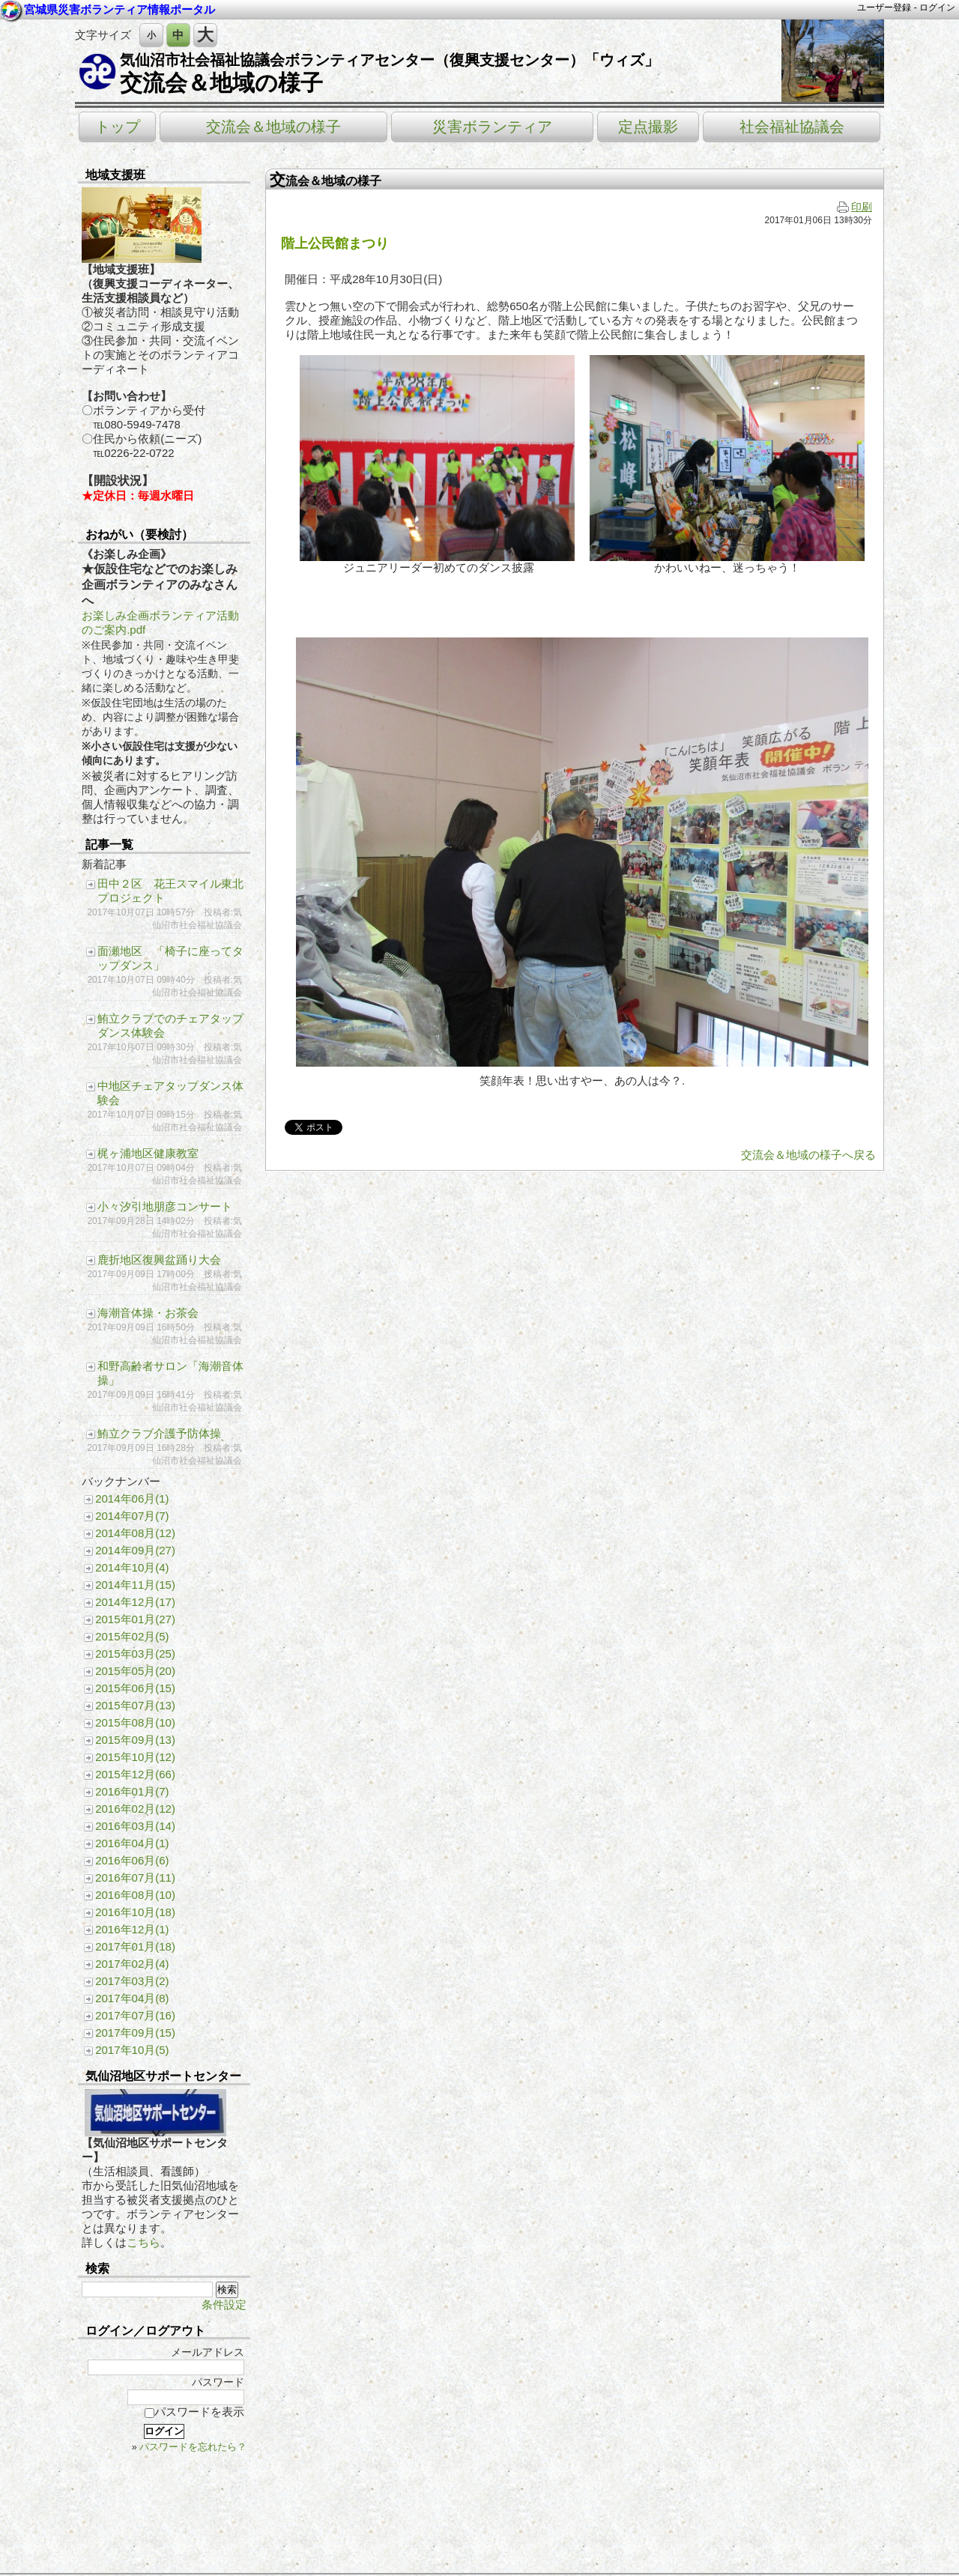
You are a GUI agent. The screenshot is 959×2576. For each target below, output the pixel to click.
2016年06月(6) (132, 1860)
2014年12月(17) (135, 1601)
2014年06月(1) (132, 1498)
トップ (117, 127)
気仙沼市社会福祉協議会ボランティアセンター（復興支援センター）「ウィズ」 (389, 60)
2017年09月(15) (135, 2032)
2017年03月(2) (132, 1981)
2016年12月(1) (132, 1929)
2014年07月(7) (132, 1515)
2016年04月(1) (132, 1843)
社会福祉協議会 (791, 127)
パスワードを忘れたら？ (192, 2447)
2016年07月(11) (135, 1877)
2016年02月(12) (135, 1808)
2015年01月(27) (135, 1619)
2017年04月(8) (132, 1998)
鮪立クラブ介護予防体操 (159, 1433)
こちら (143, 2242)
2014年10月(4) (132, 1567)
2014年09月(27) (135, 1550)
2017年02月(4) (132, 1963)
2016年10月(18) (135, 1912)
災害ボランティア (492, 127)
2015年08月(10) (135, 1722)
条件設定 (224, 2304)
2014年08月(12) (135, 1533)
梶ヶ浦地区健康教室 (148, 1153)
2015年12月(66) (135, 1774)
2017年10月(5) (132, 2049)
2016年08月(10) (135, 1894)
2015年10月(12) (135, 1757)
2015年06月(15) (135, 1688)
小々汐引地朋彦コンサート (164, 1206)
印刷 (854, 207)
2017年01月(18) (135, 1946)
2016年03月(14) (135, 1825)
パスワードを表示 (194, 2411)
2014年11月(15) (135, 1584)
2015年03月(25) (135, 1653)
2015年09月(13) (135, 1739)
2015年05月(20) (135, 1670)
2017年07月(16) (135, 2015)
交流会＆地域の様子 (221, 82)
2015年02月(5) (132, 1636)
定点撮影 (648, 127)
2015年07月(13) (135, 1705)
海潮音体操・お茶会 (148, 1312)
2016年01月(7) (132, 1791)
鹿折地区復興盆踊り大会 (159, 1259)
